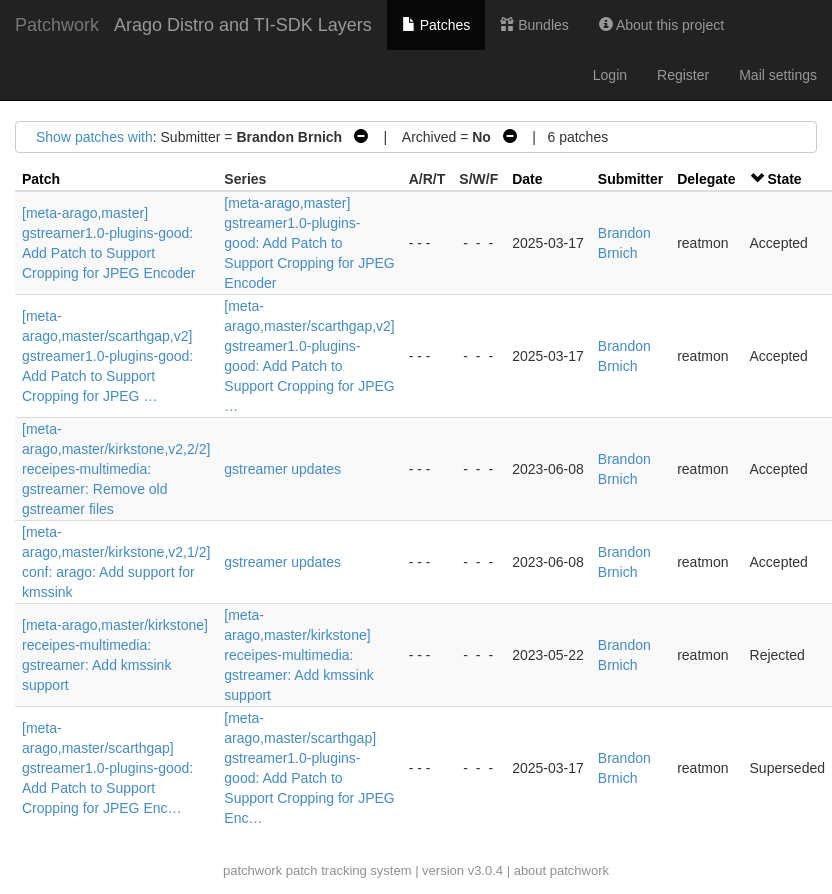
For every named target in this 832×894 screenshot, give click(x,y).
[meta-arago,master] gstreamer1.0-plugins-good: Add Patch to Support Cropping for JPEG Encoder (309, 243)
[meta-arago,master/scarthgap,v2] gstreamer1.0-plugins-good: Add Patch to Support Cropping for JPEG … (107, 356)
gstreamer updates (282, 469)
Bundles (534, 25)
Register (683, 75)
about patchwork (561, 870)
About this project (661, 25)
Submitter (630, 179)
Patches (436, 25)
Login (610, 75)
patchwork (252, 870)
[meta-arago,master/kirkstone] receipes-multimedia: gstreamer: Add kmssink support (298, 655)
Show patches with (94, 137)
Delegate (706, 179)
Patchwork (57, 25)
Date (527, 179)
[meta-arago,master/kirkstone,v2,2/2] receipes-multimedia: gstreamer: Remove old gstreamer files (116, 469)
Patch (41, 179)
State (784, 179)
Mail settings (778, 75)
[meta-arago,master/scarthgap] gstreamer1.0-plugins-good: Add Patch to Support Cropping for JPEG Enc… (107, 768)
